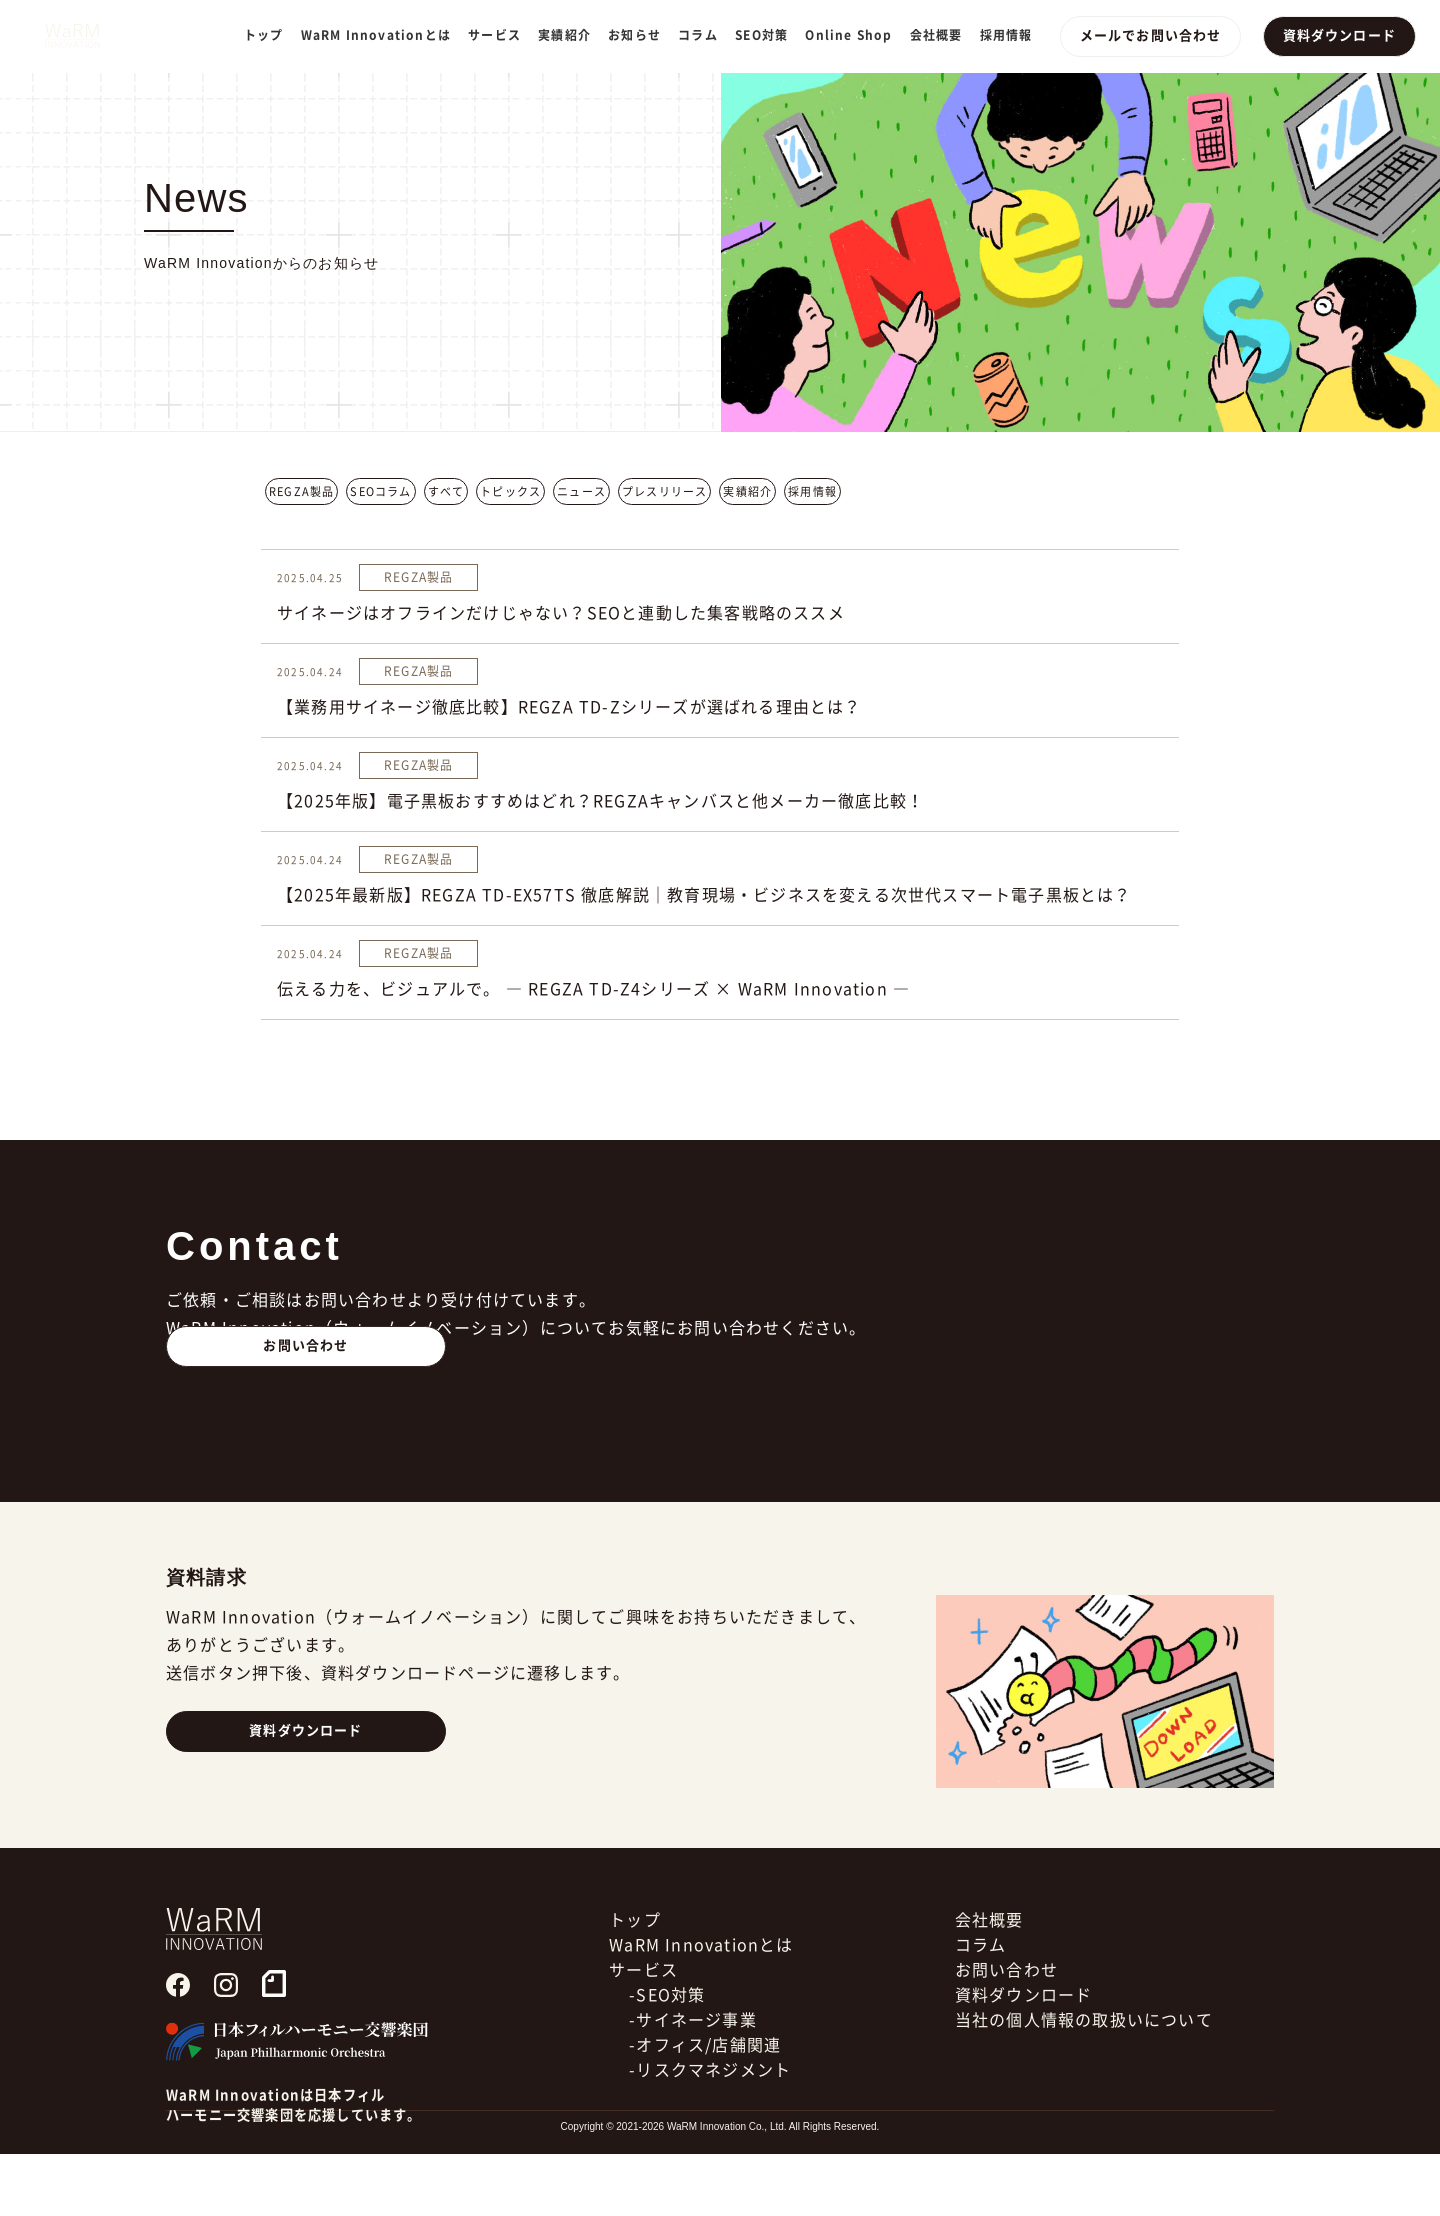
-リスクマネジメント (710, 2132)
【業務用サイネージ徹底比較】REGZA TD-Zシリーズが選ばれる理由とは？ (569, 707)
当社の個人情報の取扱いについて (1084, 2082)
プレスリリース (664, 491)
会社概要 (943, 35)
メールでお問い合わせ (1156, 35)
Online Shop (856, 35)
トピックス (510, 491)
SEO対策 (769, 35)
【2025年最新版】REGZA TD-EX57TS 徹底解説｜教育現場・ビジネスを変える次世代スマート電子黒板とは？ (704, 895)
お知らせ (642, 35)
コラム (706, 35)
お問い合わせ (306, 1407)
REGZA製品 (301, 491)
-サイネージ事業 (693, 2082)
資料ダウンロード (1341, 35)
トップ (271, 35)
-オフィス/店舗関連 (705, 2107)
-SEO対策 (667, 2057)
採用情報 (1013, 35)
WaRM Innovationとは (383, 35)
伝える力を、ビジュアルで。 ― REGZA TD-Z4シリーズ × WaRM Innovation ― (593, 989)
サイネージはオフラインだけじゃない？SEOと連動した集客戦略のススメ (561, 613)
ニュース (581, 491)
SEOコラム (380, 491)
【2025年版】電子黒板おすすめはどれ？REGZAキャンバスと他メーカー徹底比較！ (600, 801)
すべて (446, 491)
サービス (643, 2032)
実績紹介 (572, 35)
